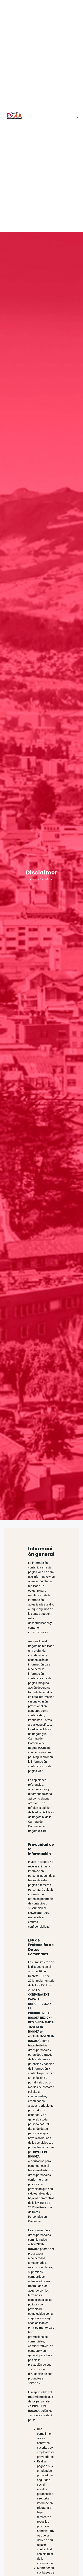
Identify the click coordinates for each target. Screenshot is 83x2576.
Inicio (33, 879)
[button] (77, 116)
